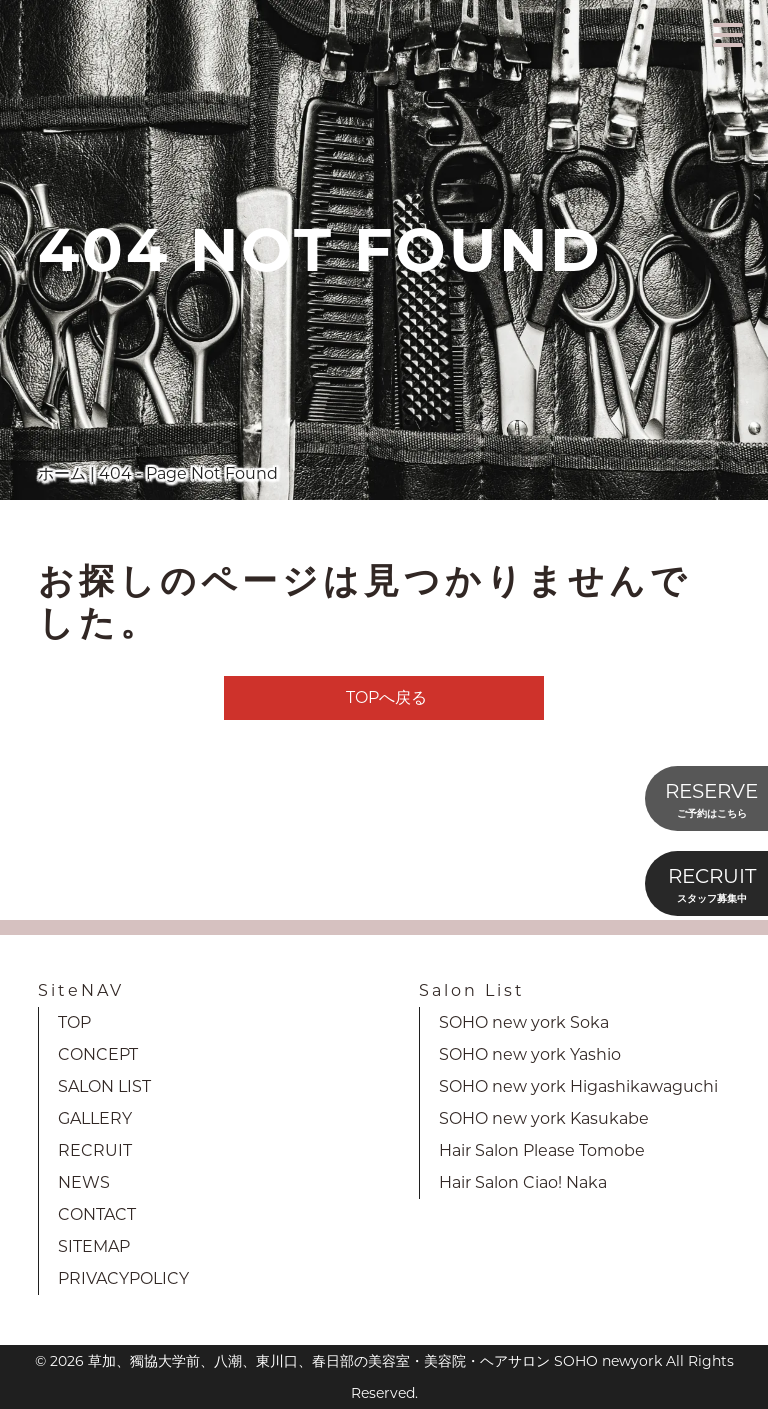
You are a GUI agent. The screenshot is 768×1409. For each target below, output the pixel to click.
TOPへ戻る (386, 697)
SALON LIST (104, 1086)
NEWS (84, 1182)
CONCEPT (98, 1054)
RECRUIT (95, 1150)
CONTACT (97, 1214)
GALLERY (95, 1118)
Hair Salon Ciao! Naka (523, 1182)
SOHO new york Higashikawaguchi (578, 1086)
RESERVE (711, 800)
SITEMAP (94, 1246)
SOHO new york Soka (524, 1022)
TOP (74, 1022)
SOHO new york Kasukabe (544, 1118)
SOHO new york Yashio (530, 1054)
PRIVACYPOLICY (123, 1278)
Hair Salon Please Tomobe (542, 1150)
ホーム (62, 473)
